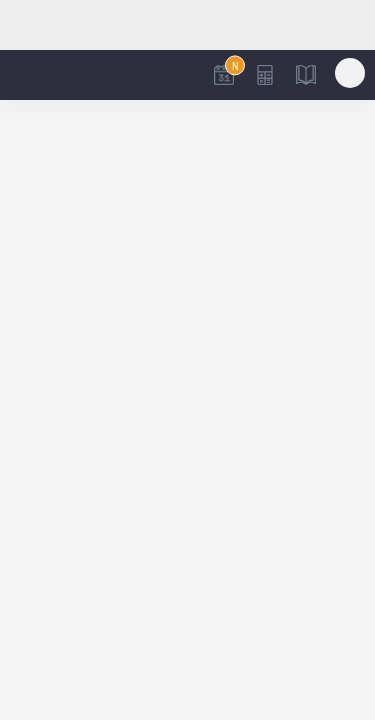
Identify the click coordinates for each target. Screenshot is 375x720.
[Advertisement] (187, 25)
